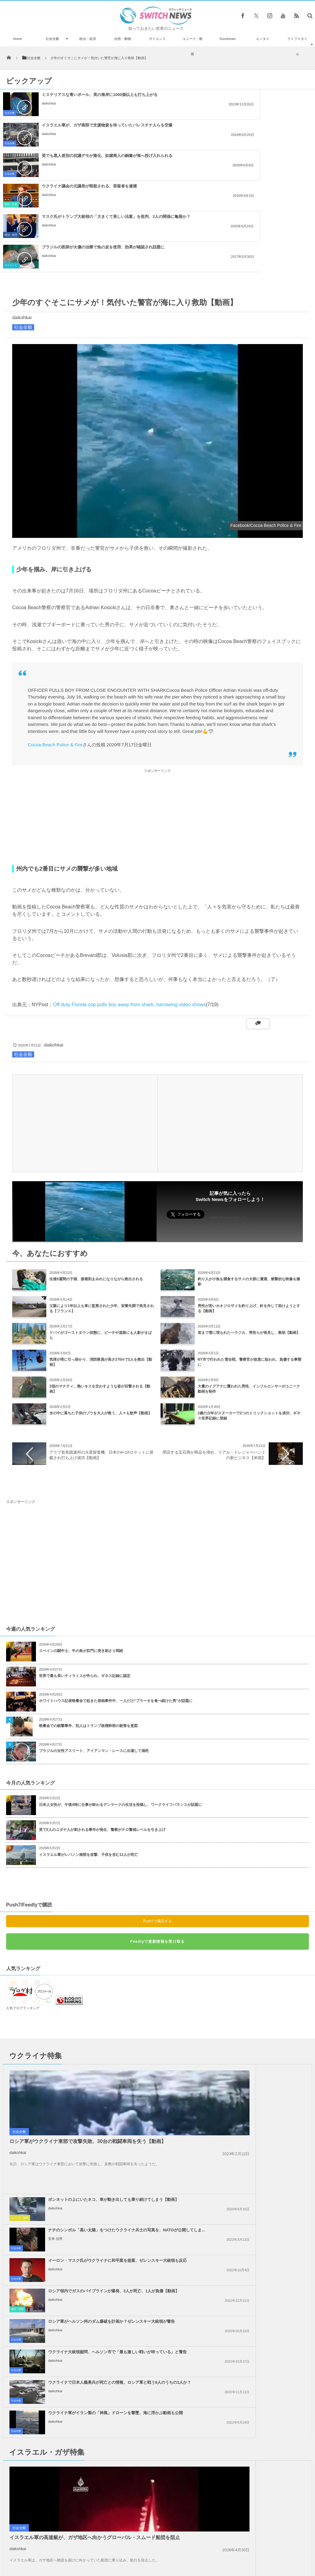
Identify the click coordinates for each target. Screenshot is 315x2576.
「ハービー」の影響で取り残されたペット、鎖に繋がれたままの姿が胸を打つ (64, 2411)
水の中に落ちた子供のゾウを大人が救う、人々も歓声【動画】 (100, 1322)
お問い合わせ (171, 2550)
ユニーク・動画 (192, 46)
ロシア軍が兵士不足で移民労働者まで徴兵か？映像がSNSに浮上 (64, 2462)
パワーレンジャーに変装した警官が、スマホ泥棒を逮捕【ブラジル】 (64, 2487)
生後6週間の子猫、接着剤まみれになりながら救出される (96, 1187)
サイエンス (157, 39)
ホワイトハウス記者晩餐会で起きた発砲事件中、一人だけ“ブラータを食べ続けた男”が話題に (116, 1609)
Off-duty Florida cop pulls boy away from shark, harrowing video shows (129, 913)
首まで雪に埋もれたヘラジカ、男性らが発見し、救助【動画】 (249, 1241)
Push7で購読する (157, 1830)
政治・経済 (87, 39)
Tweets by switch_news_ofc (157, 2400)
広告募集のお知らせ (257, 2550)
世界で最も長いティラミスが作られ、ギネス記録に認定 (84, 1584)
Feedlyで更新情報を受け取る (157, 1850)
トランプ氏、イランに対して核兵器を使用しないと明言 (251, 2245)
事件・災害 (171, 143)
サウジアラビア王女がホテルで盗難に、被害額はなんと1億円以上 (62, 2512)
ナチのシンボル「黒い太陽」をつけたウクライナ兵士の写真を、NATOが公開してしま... (253, 2011)
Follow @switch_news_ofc (228, 1126)
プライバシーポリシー (132, 2550)
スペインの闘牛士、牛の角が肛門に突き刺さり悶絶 (81, 1559)
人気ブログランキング (23, 1916)
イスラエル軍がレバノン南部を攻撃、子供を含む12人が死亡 (88, 1763)
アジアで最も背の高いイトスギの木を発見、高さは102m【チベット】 (64, 2437)
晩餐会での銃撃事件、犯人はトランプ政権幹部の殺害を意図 (88, 1634)
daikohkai (49, 108)
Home (17, 39)
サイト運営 (95, 2550)
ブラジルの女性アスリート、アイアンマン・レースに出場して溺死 (94, 1659)
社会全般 (52, 39)
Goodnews (227, 39)
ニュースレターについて (211, 2550)
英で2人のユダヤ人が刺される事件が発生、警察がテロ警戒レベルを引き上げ (102, 1738)
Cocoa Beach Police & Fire (55, 653)
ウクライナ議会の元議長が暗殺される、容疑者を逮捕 (249, 125)
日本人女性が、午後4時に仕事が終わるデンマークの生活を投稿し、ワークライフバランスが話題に (120, 1713)
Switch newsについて (59, 2550)
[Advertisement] (157, 726)
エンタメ (262, 39)
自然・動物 (122, 39)
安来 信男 (209, 2022)
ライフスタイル (297, 46)
